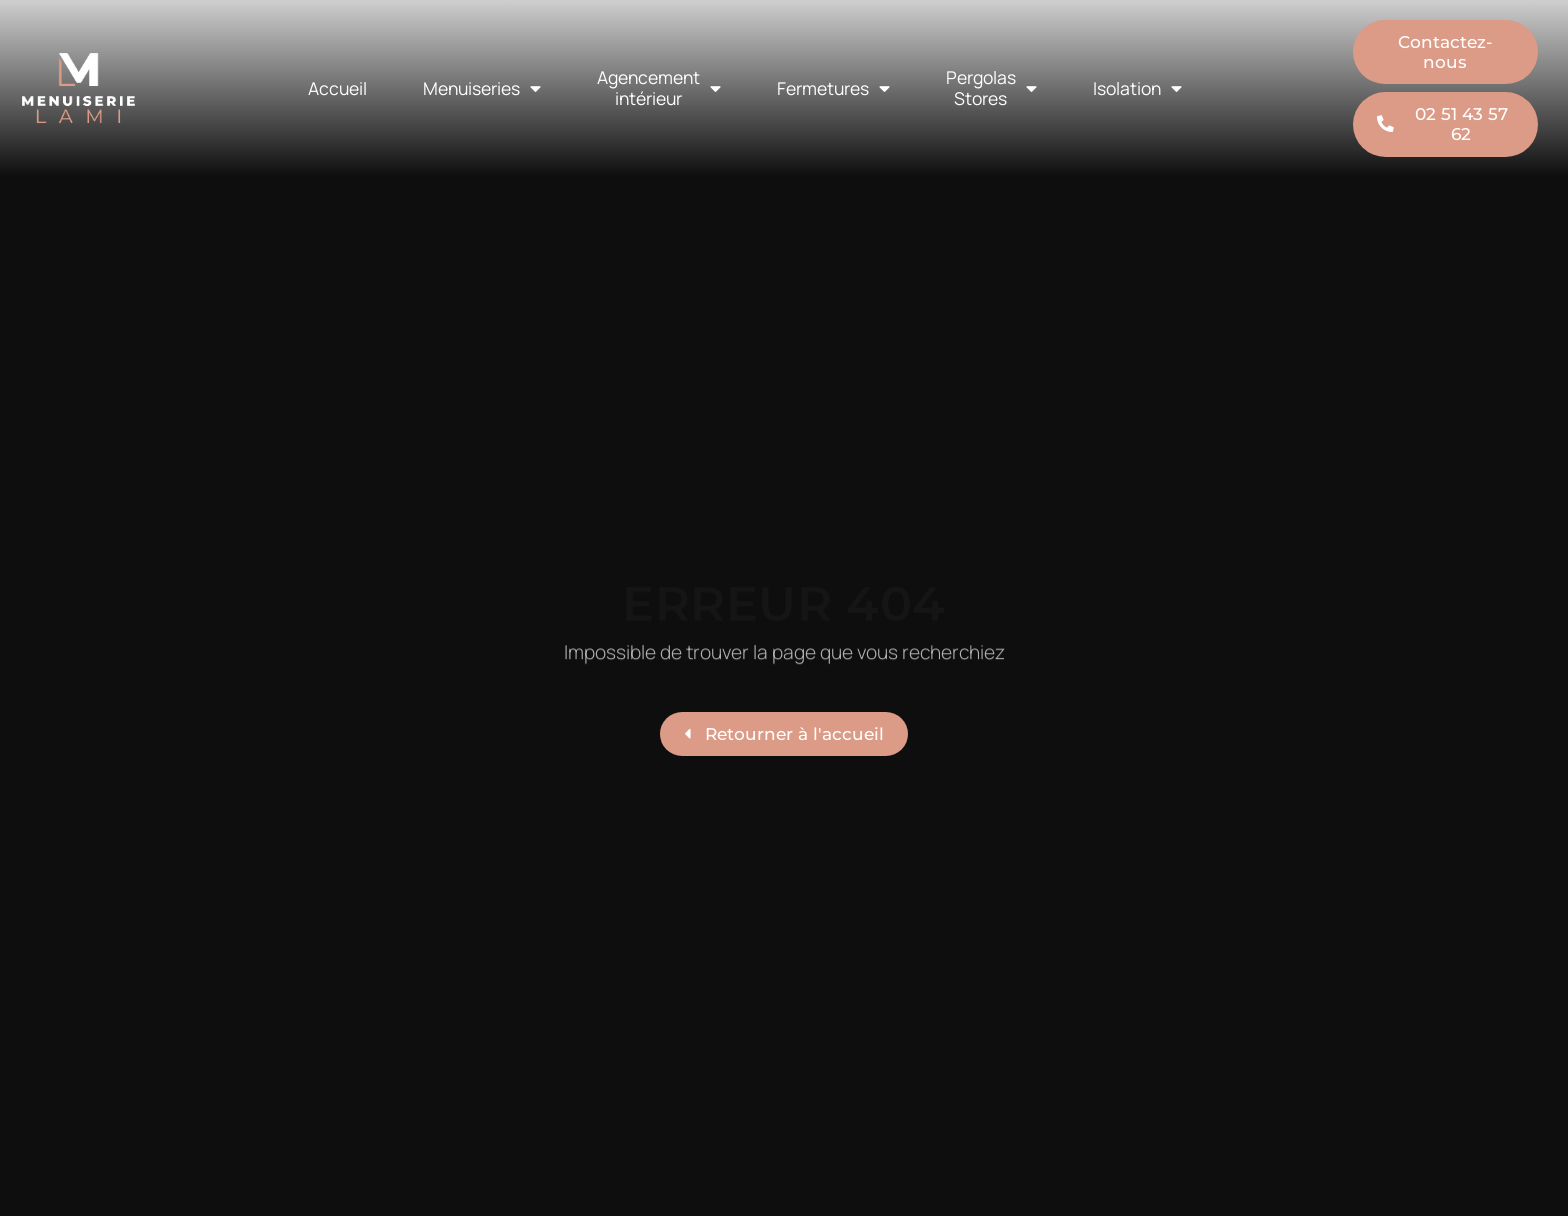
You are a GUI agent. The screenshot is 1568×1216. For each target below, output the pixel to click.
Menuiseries (482, 89)
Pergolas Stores (991, 87)
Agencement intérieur (659, 87)
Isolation (1137, 89)
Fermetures (833, 89)
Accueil (337, 88)
